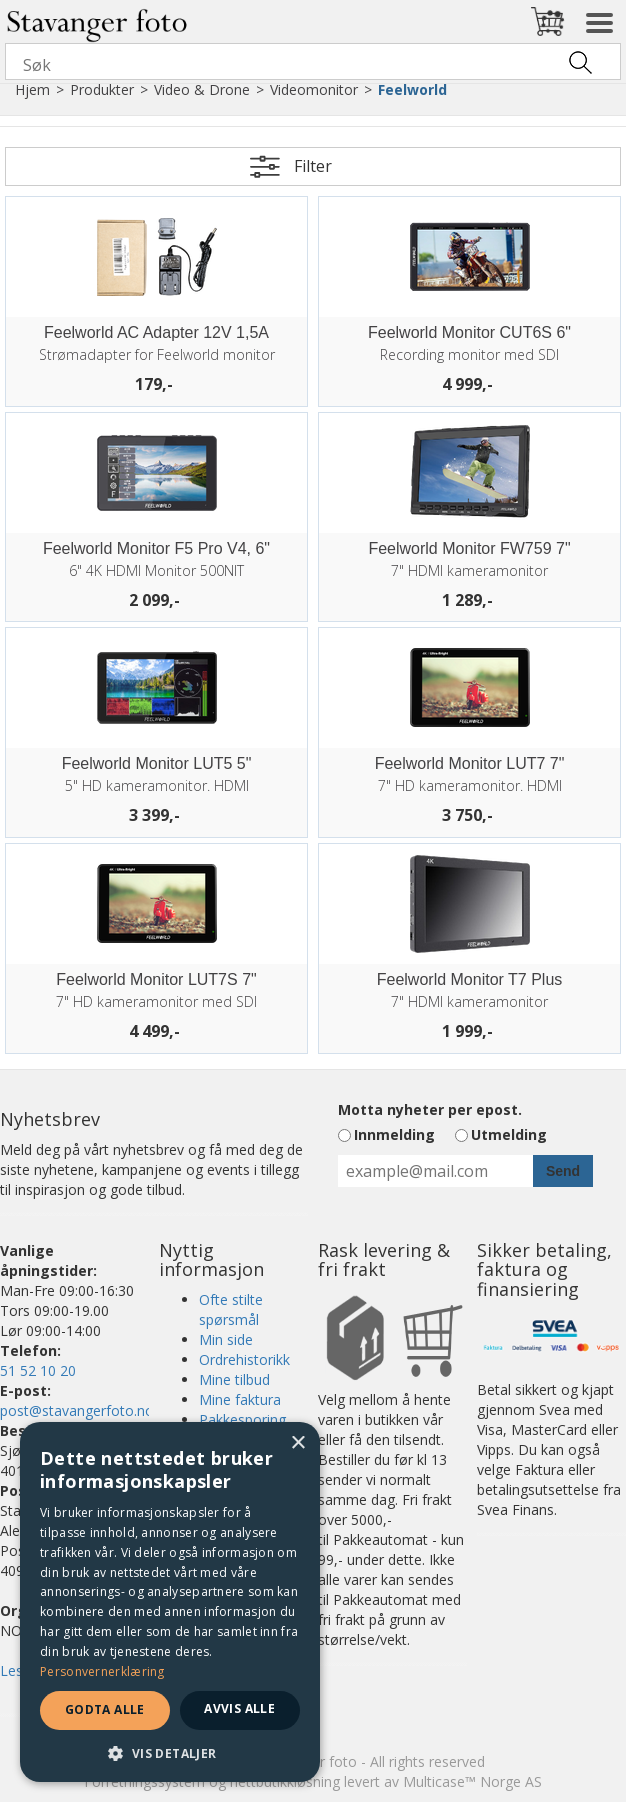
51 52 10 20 (38, 1370)
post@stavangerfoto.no (77, 1410)
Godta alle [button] (105, 1709)
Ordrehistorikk (244, 1359)
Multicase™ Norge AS (472, 1781)
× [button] (297, 1443)
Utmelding (509, 1134)
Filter (313, 166)
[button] (170, 1752)
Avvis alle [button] (239, 1708)
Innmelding (394, 1134)
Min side (226, 1339)
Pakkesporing (242, 1419)
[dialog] (170, 1602)
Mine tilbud (234, 1379)
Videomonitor (314, 89)
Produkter (102, 89)
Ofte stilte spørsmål (231, 1309)
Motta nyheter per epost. (430, 1109)
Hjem (32, 89)
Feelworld (412, 89)
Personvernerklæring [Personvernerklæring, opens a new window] (102, 1671)
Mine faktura (240, 1399)
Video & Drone (202, 89)
